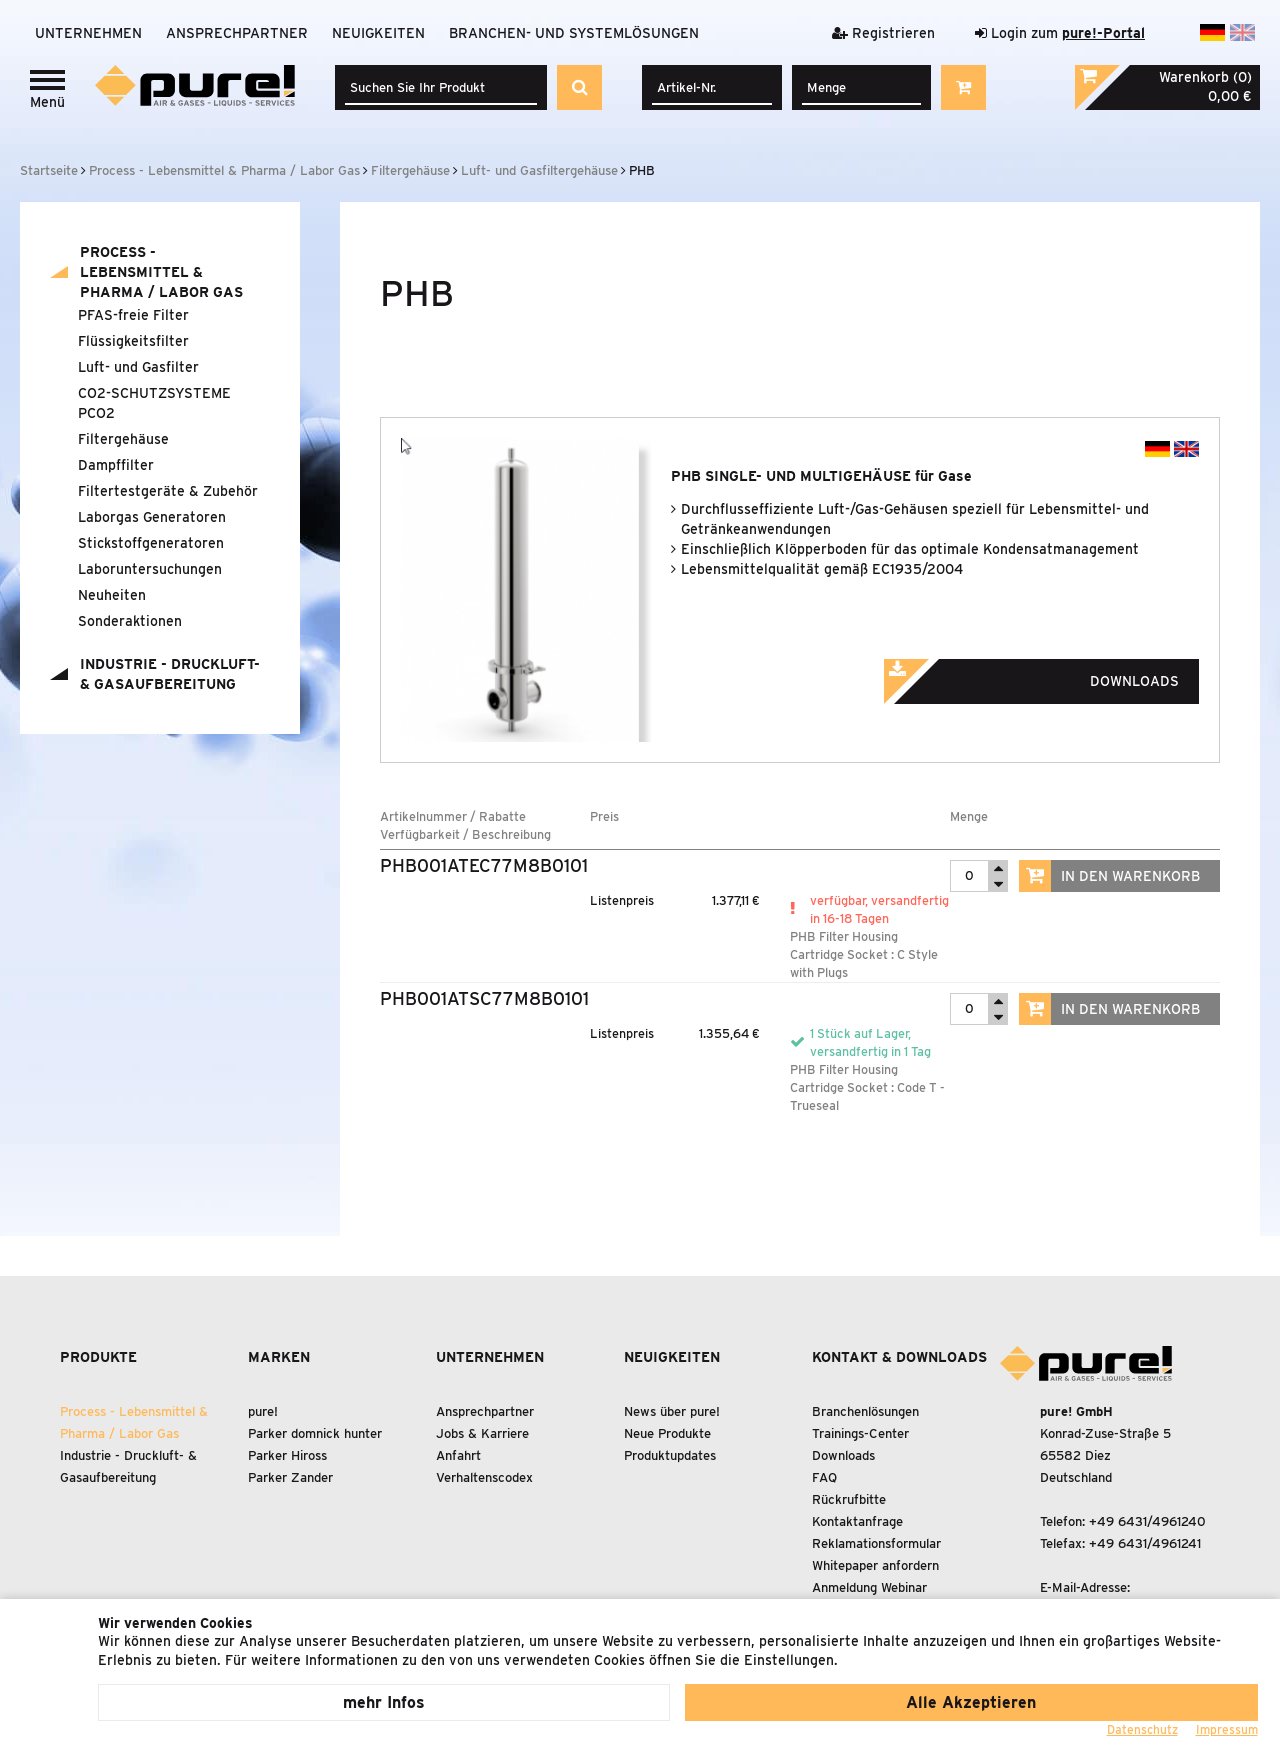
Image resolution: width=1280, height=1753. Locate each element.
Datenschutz (1142, 1729)
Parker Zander (290, 1477)
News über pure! (672, 1411)
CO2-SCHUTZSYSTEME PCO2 (154, 403)
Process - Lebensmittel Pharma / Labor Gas (161, 272)
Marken (279, 1357)
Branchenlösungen (865, 1411)
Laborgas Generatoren (152, 517)
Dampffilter (116, 465)
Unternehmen (88, 33)
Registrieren (883, 33)
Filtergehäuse (123, 439)
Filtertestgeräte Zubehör (168, 491)
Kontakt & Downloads (899, 1357)
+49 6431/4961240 (1147, 1521)
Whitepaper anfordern (875, 1565)
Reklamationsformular (876, 1543)
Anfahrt (458, 1455)
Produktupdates (670, 1455)
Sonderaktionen (130, 621)
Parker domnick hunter (315, 1433)
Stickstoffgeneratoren (151, 543)
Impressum (1227, 1729)
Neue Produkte (667, 1433)
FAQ (824, 1477)
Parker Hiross (287, 1455)
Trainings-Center (860, 1433)
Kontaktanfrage (857, 1521)
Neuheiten (112, 595)
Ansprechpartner (237, 33)
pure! (263, 1411)
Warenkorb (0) (1205, 77)
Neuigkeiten (378, 33)
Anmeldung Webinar (869, 1587)
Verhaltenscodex (484, 1477)
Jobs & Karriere (482, 1433)
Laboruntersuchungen (150, 569)
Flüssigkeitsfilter (133, 341)
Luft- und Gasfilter (138, 367)
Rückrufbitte (849, 1499)
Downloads (1059, 675)
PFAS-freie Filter (133, 315)
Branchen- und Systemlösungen (574, 33)
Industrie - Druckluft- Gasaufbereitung (170, 674)
